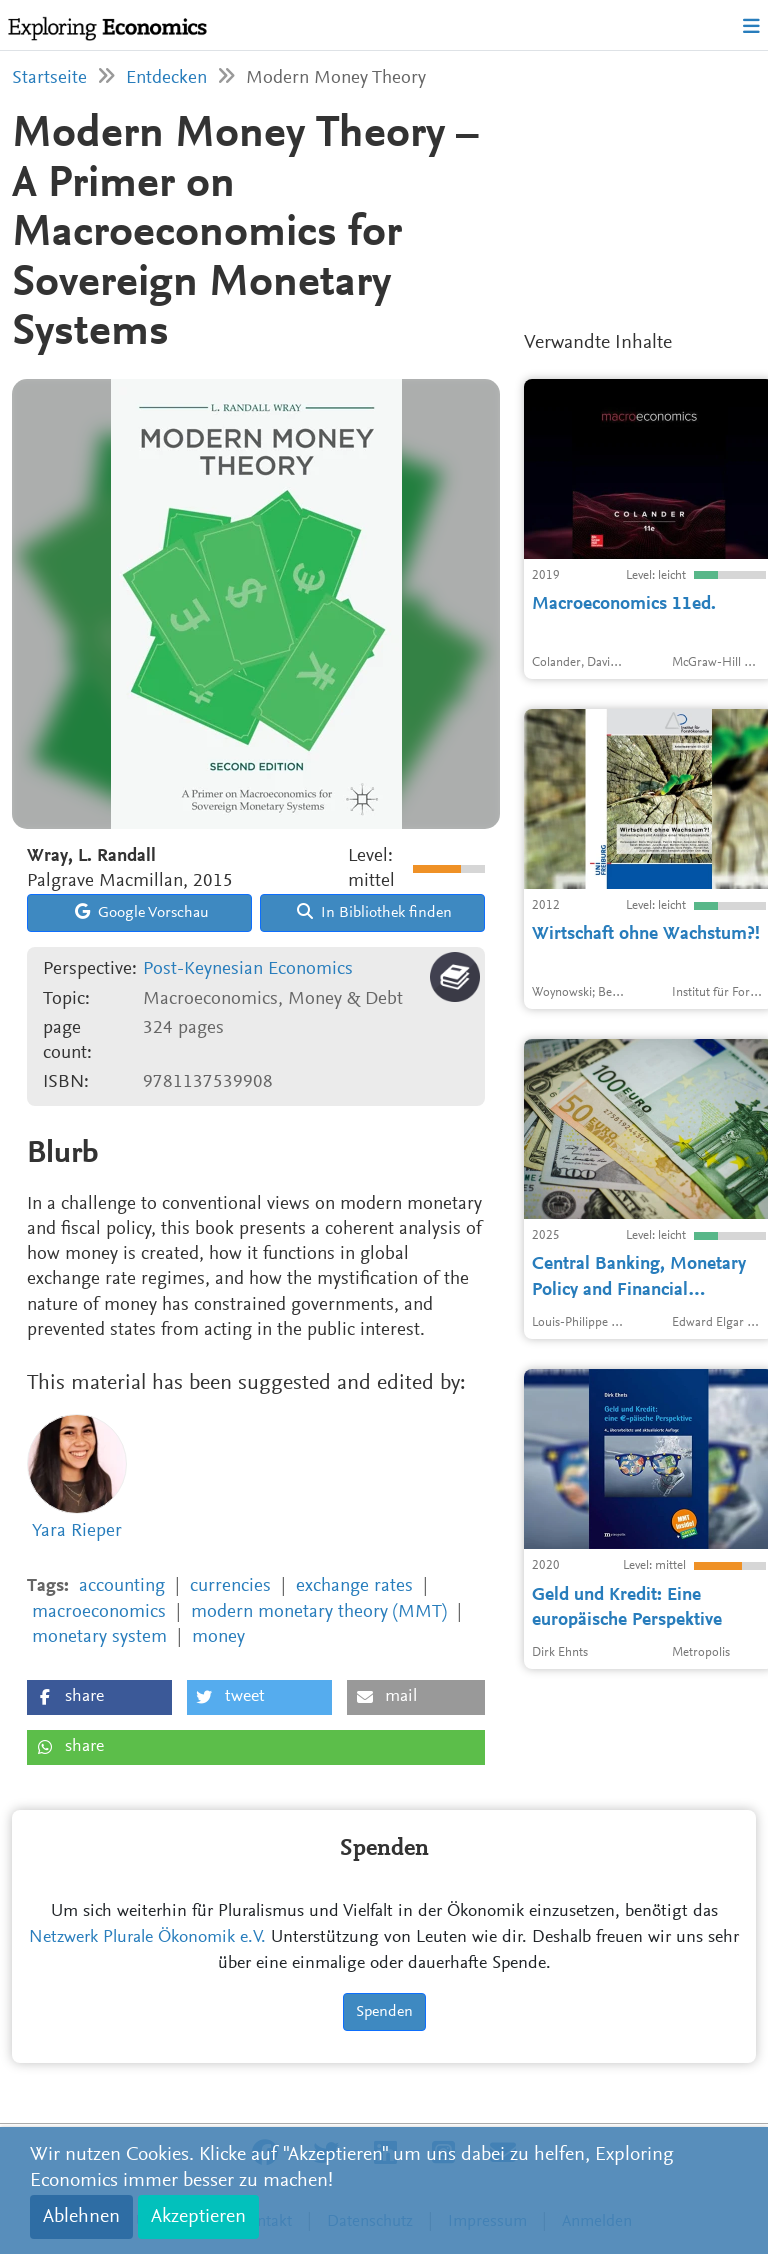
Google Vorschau (142, 912)
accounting (122, 1586)
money (218, 1637)
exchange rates (354, 1586)
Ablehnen (81, 2217)
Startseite (49, 78)
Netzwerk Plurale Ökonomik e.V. (147, 1938)
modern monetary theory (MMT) (319, 1612)
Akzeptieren (198, 2217)
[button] (99, 1697)
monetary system (99, 1637)
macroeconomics (99, 1612)
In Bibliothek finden (374, 912)
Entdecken (166, 78)
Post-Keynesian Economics (248, 969)
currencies (230, 1586)
